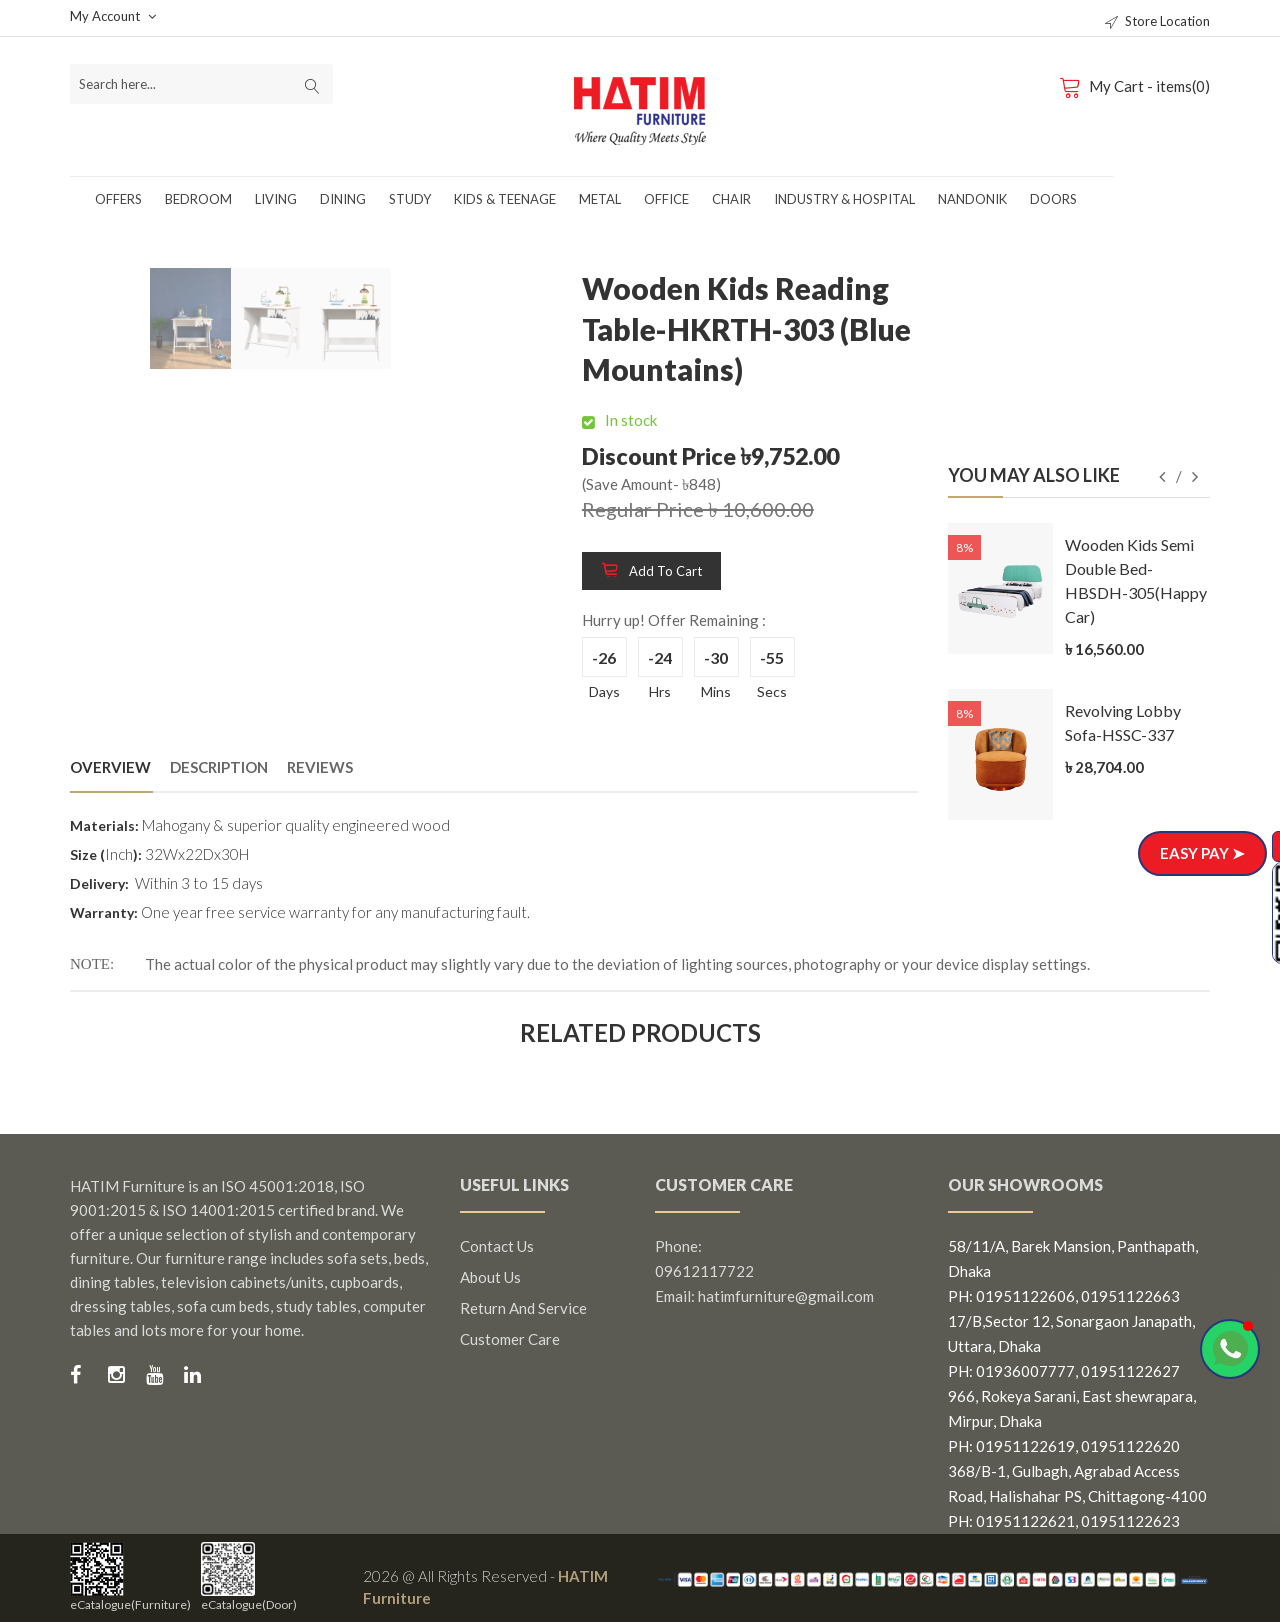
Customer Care (510, 1339)
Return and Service (523, 1308)
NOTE (90, 964)
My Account (113, 16)
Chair (731, 199)
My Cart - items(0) (1138, 86)
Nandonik (972, 199)
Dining (343, 199)
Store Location (1157, 21)
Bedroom (198, 199)
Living (276, 199)
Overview (110, 767)
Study (410, 199)
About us (490, 1277)
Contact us (497, 1246)
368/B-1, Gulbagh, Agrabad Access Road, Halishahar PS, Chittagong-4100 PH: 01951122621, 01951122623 (1077, 1496)
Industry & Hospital (844, 199)
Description (219, 767)
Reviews (320, 767)
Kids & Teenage (505, 199)
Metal (600, 199)
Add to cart (651, 571)
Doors (1053, 199)
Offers (118, 199)
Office (666, 199)
